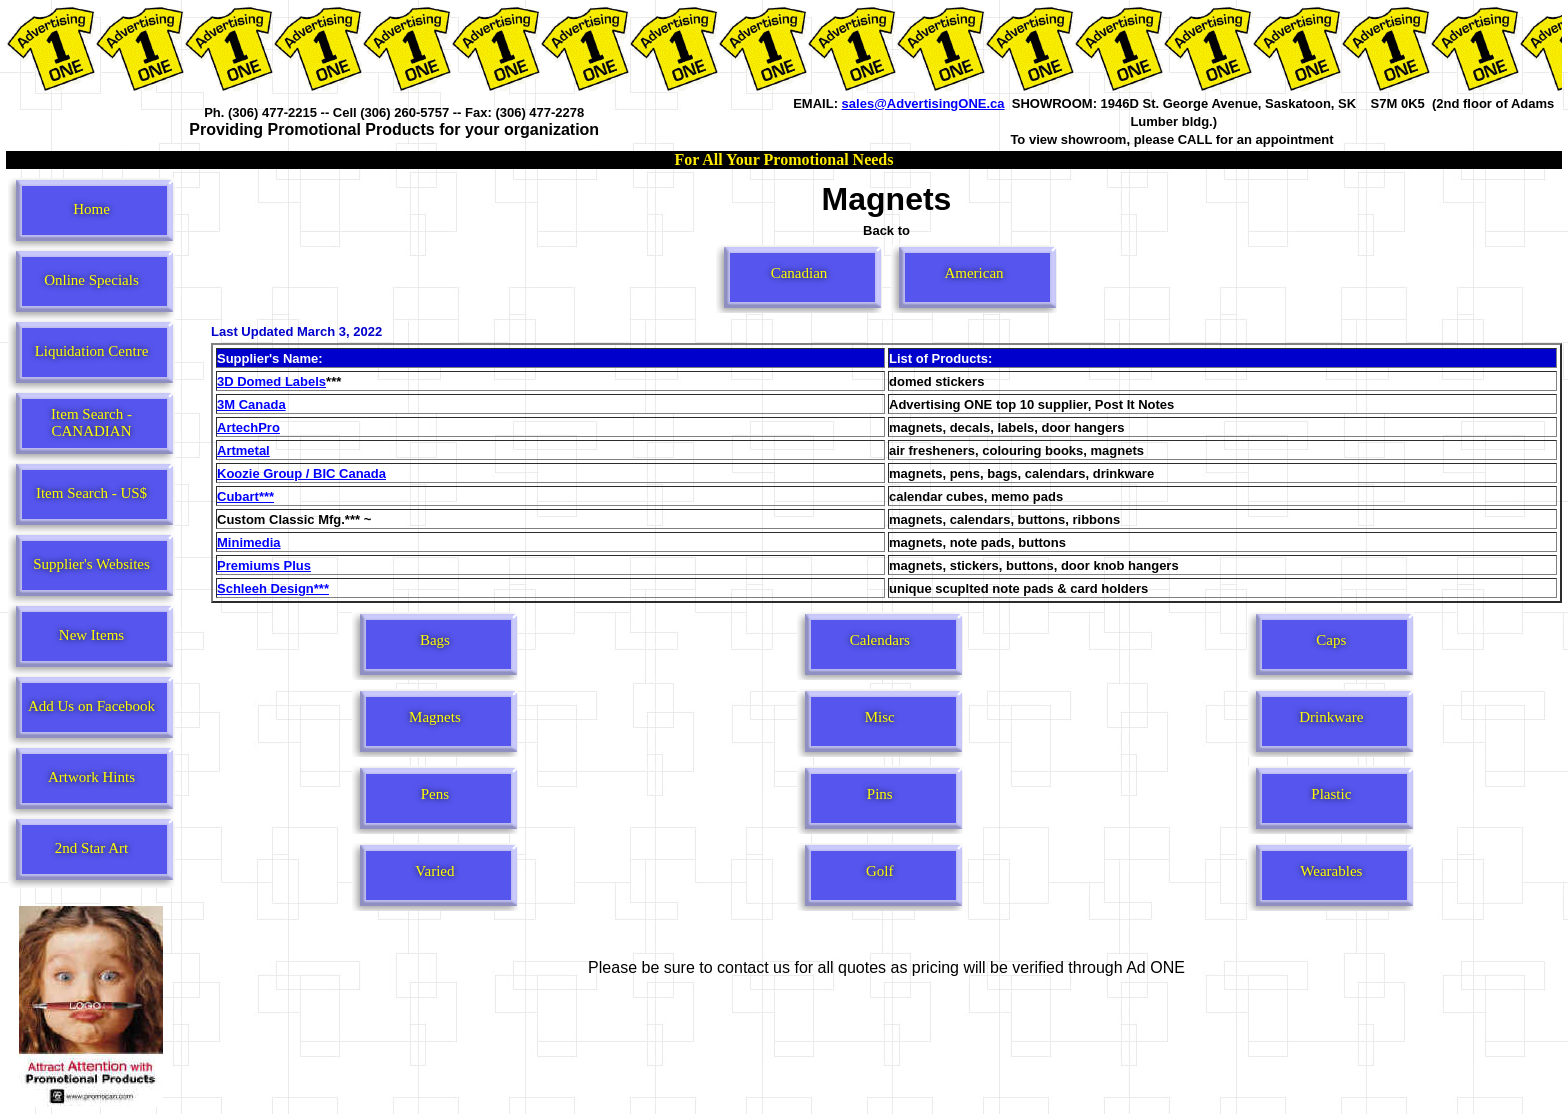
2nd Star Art (91, 848)
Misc (880, 717)
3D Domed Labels (271, 381)
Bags (435, 640)
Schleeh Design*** (273, 588)
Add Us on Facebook (91, 706)
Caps (1331, 640)
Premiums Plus (264, 565)
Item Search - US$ (91, 493)
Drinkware (1331, 717)
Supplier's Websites (91, 564)
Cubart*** (245, 496)
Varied (434, 871)
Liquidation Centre (92, 351)
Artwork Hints (91, 777)
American (973, 273)
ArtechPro (248, 427)
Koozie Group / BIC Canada (301, 473)
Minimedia (249, 542)
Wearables (1331, 871)
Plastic (1331, 794)
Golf (880, 871)
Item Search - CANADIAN (91, 422)
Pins (880, 794)
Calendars (880, 640)
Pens (435, 794)
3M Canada (251, 404)
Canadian (799, 273)
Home (91, 209)
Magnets (435, 717)
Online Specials (91, 280)
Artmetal (243, 450)
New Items (91, 635)
